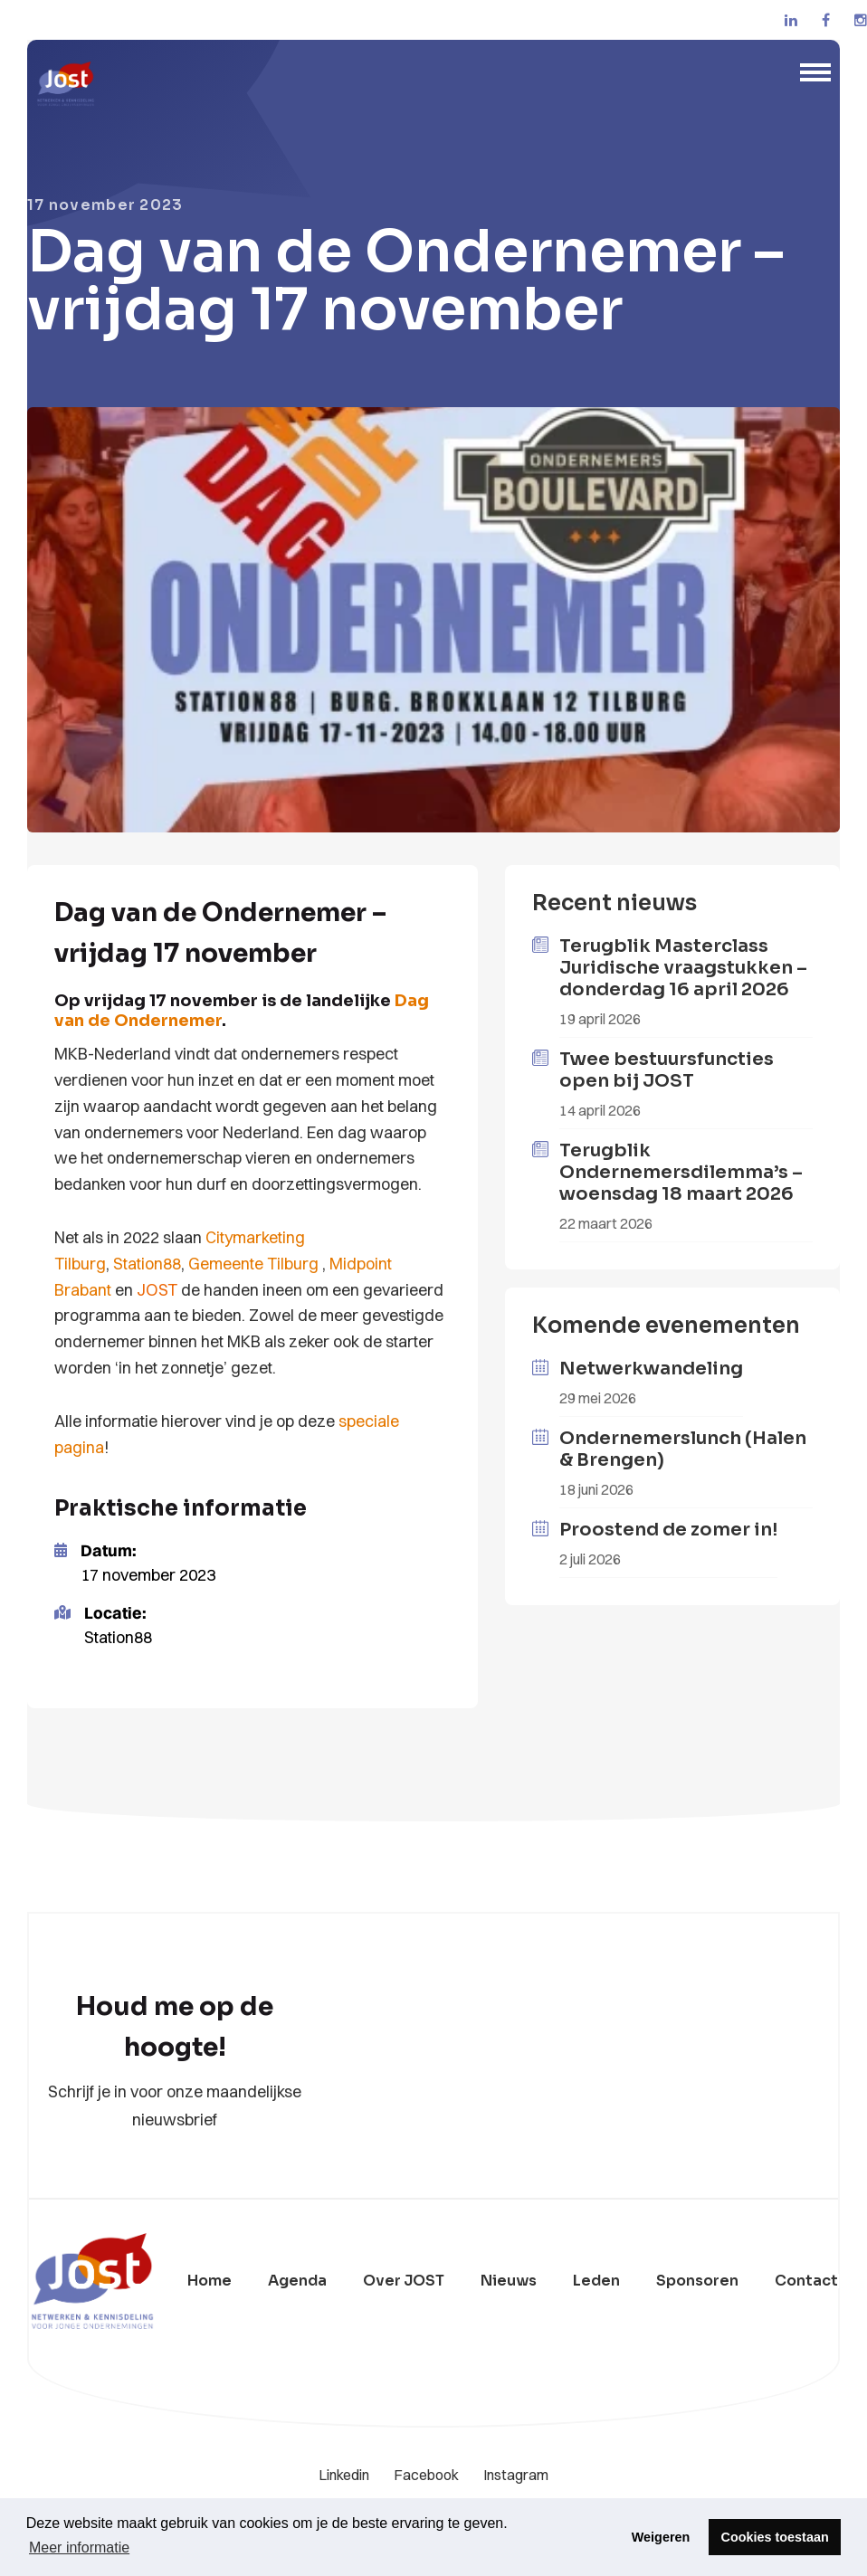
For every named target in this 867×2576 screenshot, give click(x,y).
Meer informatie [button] (79, 2547)
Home (209, 2281)
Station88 (147, 1263)
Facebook (428, 2475)
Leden (596, 2281)
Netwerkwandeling (651, 1368)
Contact (806, 2281)
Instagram (515, 2475)
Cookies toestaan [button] (775, 2537)
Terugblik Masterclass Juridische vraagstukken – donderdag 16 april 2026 (683, 968)
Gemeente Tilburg (253, 1263)
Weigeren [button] (661, 2537)
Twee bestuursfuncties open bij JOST (666, 1070)
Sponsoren (697, 2281)
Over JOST (403, 2281)
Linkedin (345, 2475)
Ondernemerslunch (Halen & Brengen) (682, 1449)
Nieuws (509, 2281)
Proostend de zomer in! (668, 1529)
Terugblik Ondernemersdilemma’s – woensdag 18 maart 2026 (681, 1172)
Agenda (297, 2281)
